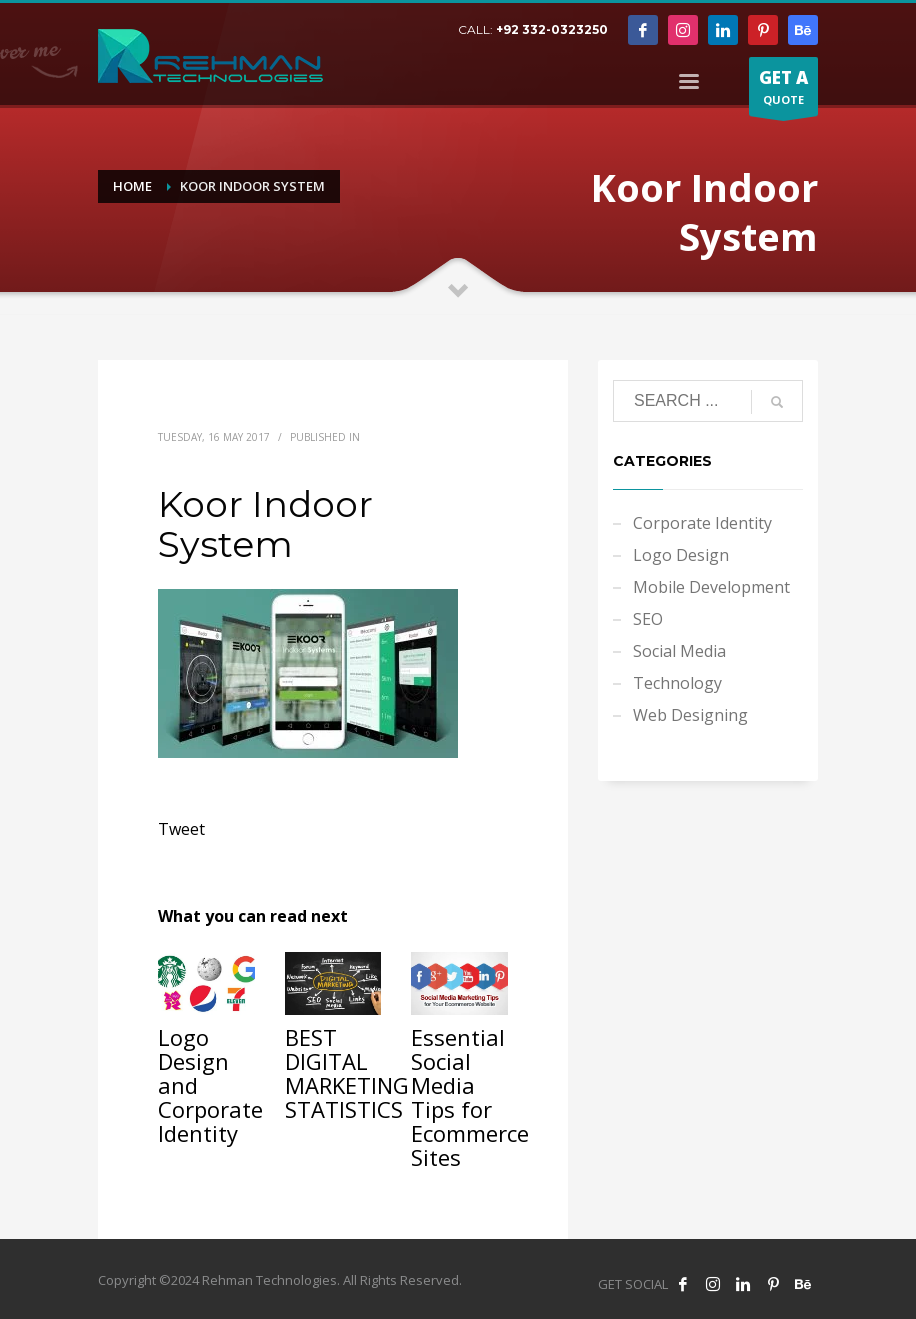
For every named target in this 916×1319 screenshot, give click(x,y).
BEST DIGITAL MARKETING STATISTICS (347, 1073)
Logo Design (681, 555)
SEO (648, 619)
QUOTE (783, 91)
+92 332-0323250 (552, 29)
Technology (677, 683)
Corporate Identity (702, 523)
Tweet (181, 829)
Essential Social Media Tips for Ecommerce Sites (470, 1097)
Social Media (679, 651)
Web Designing (690, 715)
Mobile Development (711, 587)
